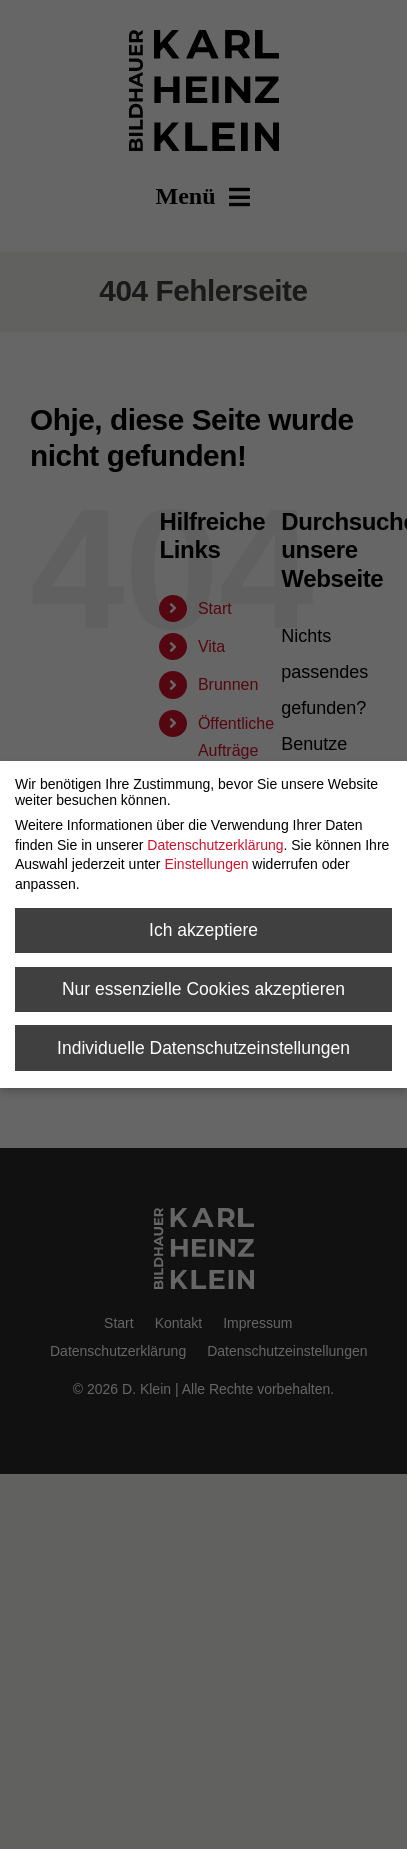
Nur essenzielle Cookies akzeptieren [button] (203, 989)
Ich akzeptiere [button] (203, 930)
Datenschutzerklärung (215, 845)
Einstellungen (206, 864)
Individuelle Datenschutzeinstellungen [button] (203, 1048)
